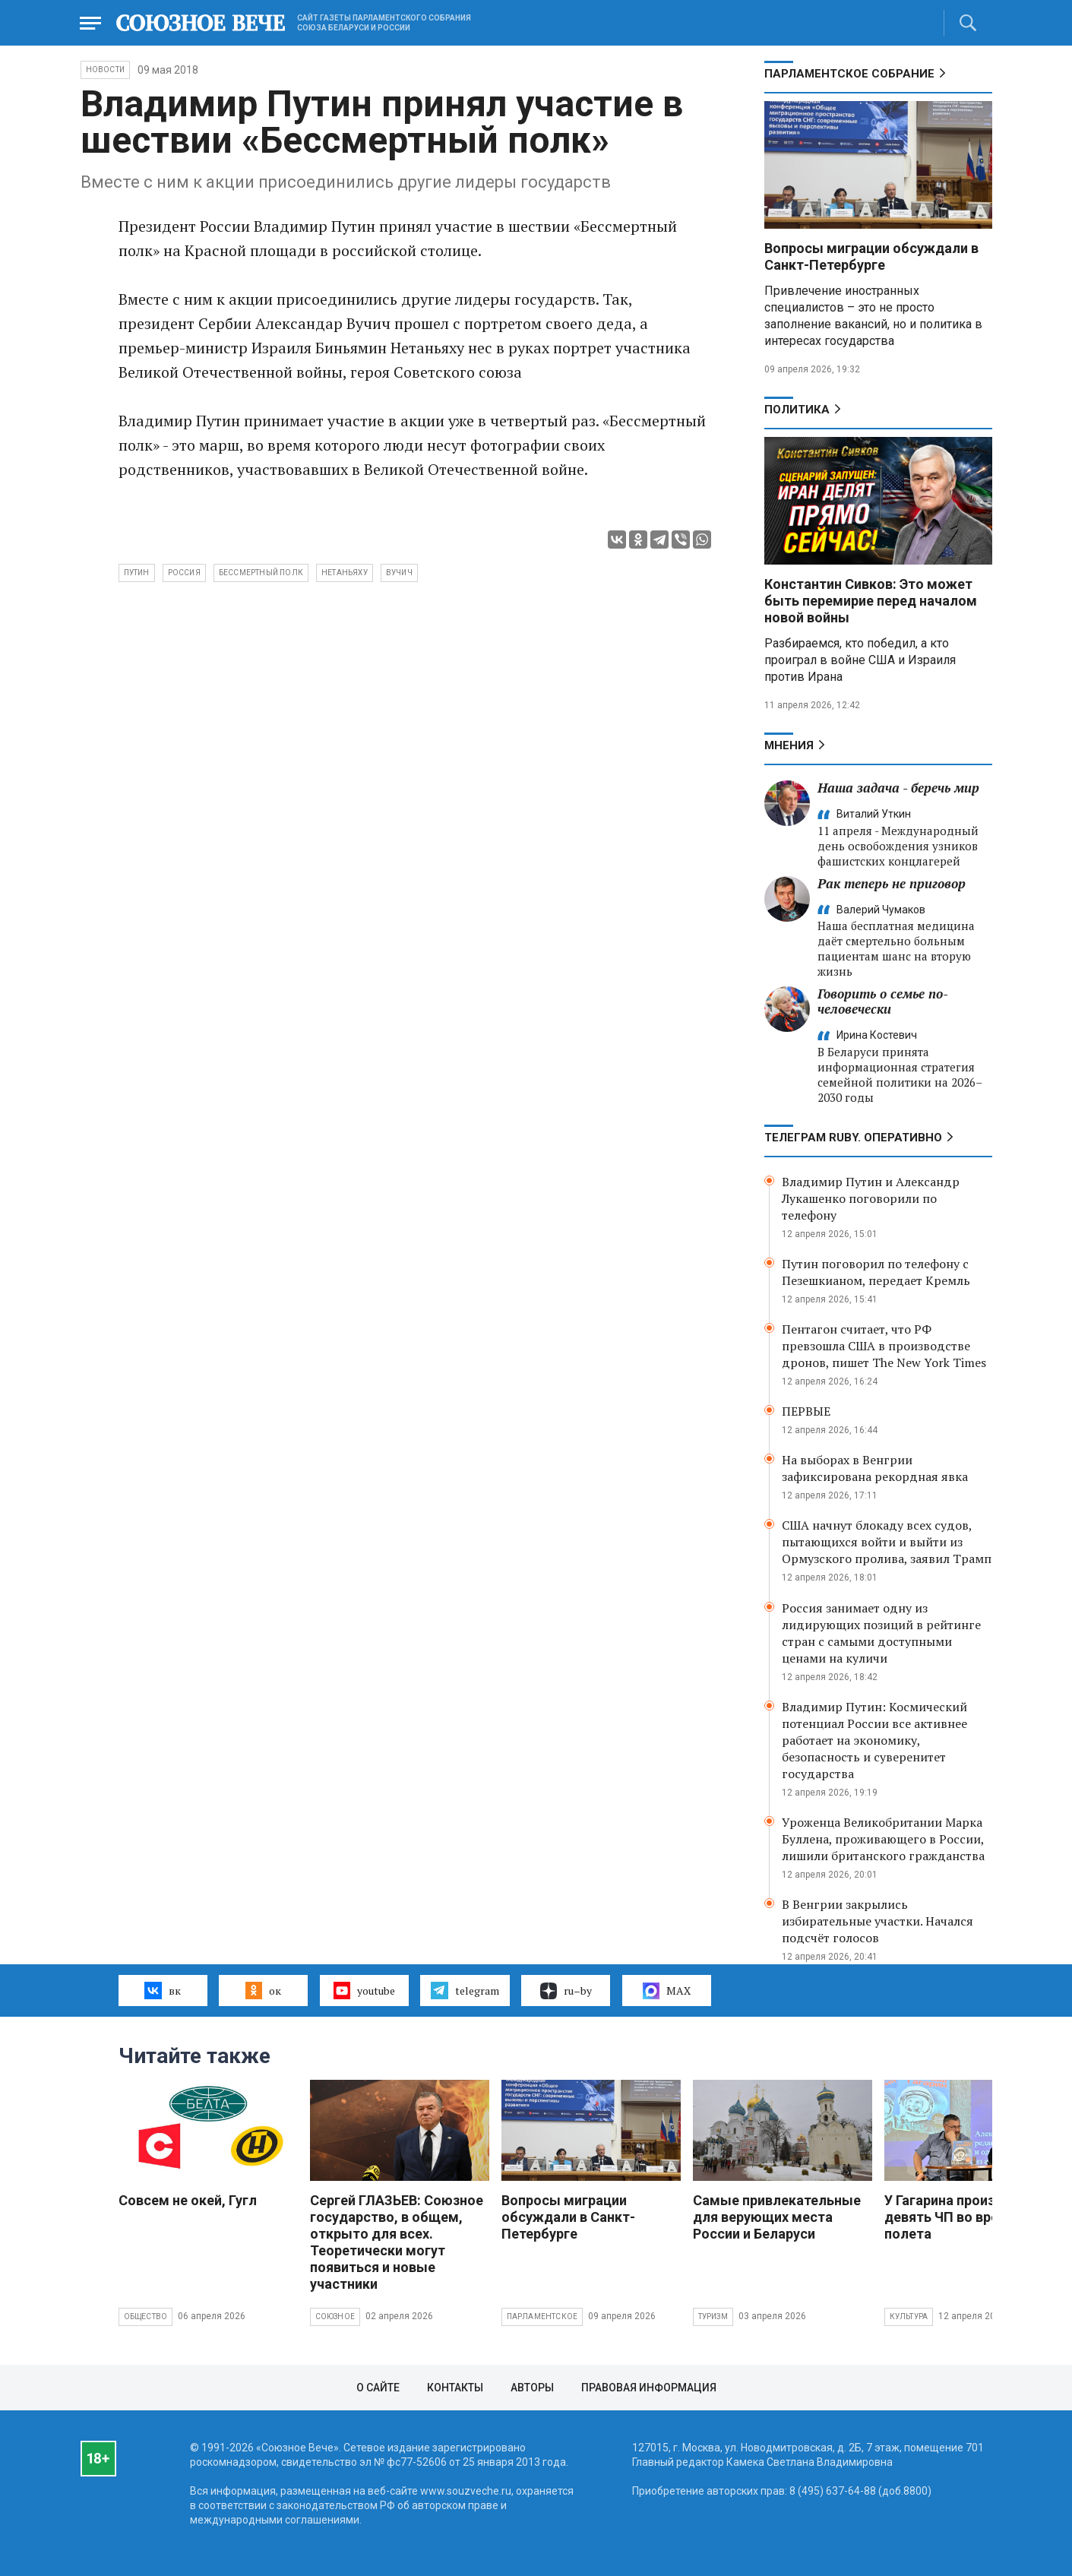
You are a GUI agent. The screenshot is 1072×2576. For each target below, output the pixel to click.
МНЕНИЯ (789, 745)
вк (162, 1990)
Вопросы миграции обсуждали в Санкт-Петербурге (871, 256)
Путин (137, 572)
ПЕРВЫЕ (806, 1411)
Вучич (399, 572)
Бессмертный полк (261, 572)
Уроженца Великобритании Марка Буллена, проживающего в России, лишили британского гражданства (883, 1839)
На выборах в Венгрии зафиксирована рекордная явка (875, 1468)
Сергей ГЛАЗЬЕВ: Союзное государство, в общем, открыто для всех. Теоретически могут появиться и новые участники (396, 2242)
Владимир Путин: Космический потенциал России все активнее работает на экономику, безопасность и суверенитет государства (874, 1740)
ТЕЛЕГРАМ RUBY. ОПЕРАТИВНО (853, 1137)
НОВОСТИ (105, 69)
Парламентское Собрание (849, 74)
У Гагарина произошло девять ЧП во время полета (957, 2217)
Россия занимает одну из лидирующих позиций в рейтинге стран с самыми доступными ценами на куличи (881, 1633)
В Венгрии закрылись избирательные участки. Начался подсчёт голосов (877, 1921)
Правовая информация (648, 2387)
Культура (909, 2316)
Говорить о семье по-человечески (882, 1001)
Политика (797, 409)
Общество (146, 2316)
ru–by (566, 1991)
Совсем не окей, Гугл (188, 2200)
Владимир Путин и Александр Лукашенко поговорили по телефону (871, 1198)
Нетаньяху (344, 572)
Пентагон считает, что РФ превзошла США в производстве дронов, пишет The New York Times (884, 1346)
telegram (464, 1990)
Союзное (335, 2316)
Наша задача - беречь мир (898, 787)
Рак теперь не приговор (891, 883)
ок (263, 1990)
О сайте (378, 2387)
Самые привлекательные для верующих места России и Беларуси (777, 2217)
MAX (667, 1991)
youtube (364, 1990)
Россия (184, 572)
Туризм (713, 2316)
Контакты (455, 2387)
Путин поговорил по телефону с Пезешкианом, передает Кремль (876, 1272)
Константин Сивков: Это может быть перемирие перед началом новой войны (870, 600)
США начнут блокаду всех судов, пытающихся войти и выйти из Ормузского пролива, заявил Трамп (886, 1542)
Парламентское (542, 2316)
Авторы (532, 2387)
